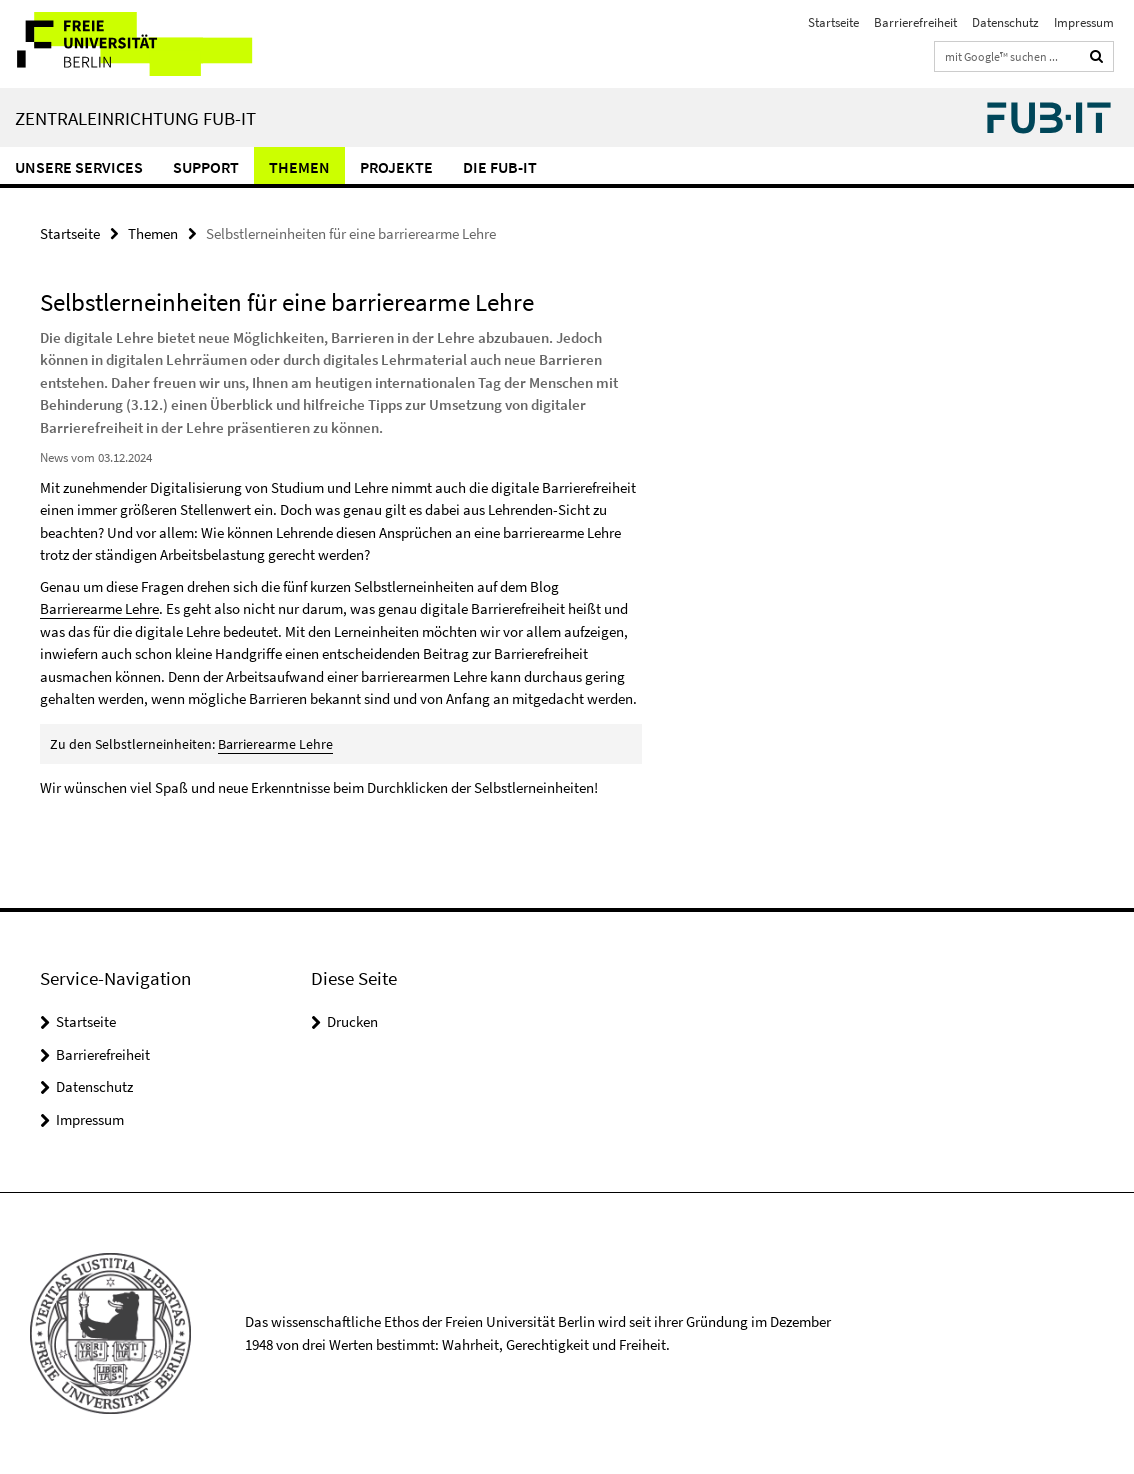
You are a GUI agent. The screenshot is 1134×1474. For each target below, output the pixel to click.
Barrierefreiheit (915, 22)
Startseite (833, 22)
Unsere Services (79, 167)
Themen (299, 167)
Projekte (396, 167)
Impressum (1084, 22)
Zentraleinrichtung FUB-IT (135, 118)
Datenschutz (1005, 22)
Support (206, 167)
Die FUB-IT (500, 167)
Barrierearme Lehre (99, 608)
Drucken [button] (352, 1021)
